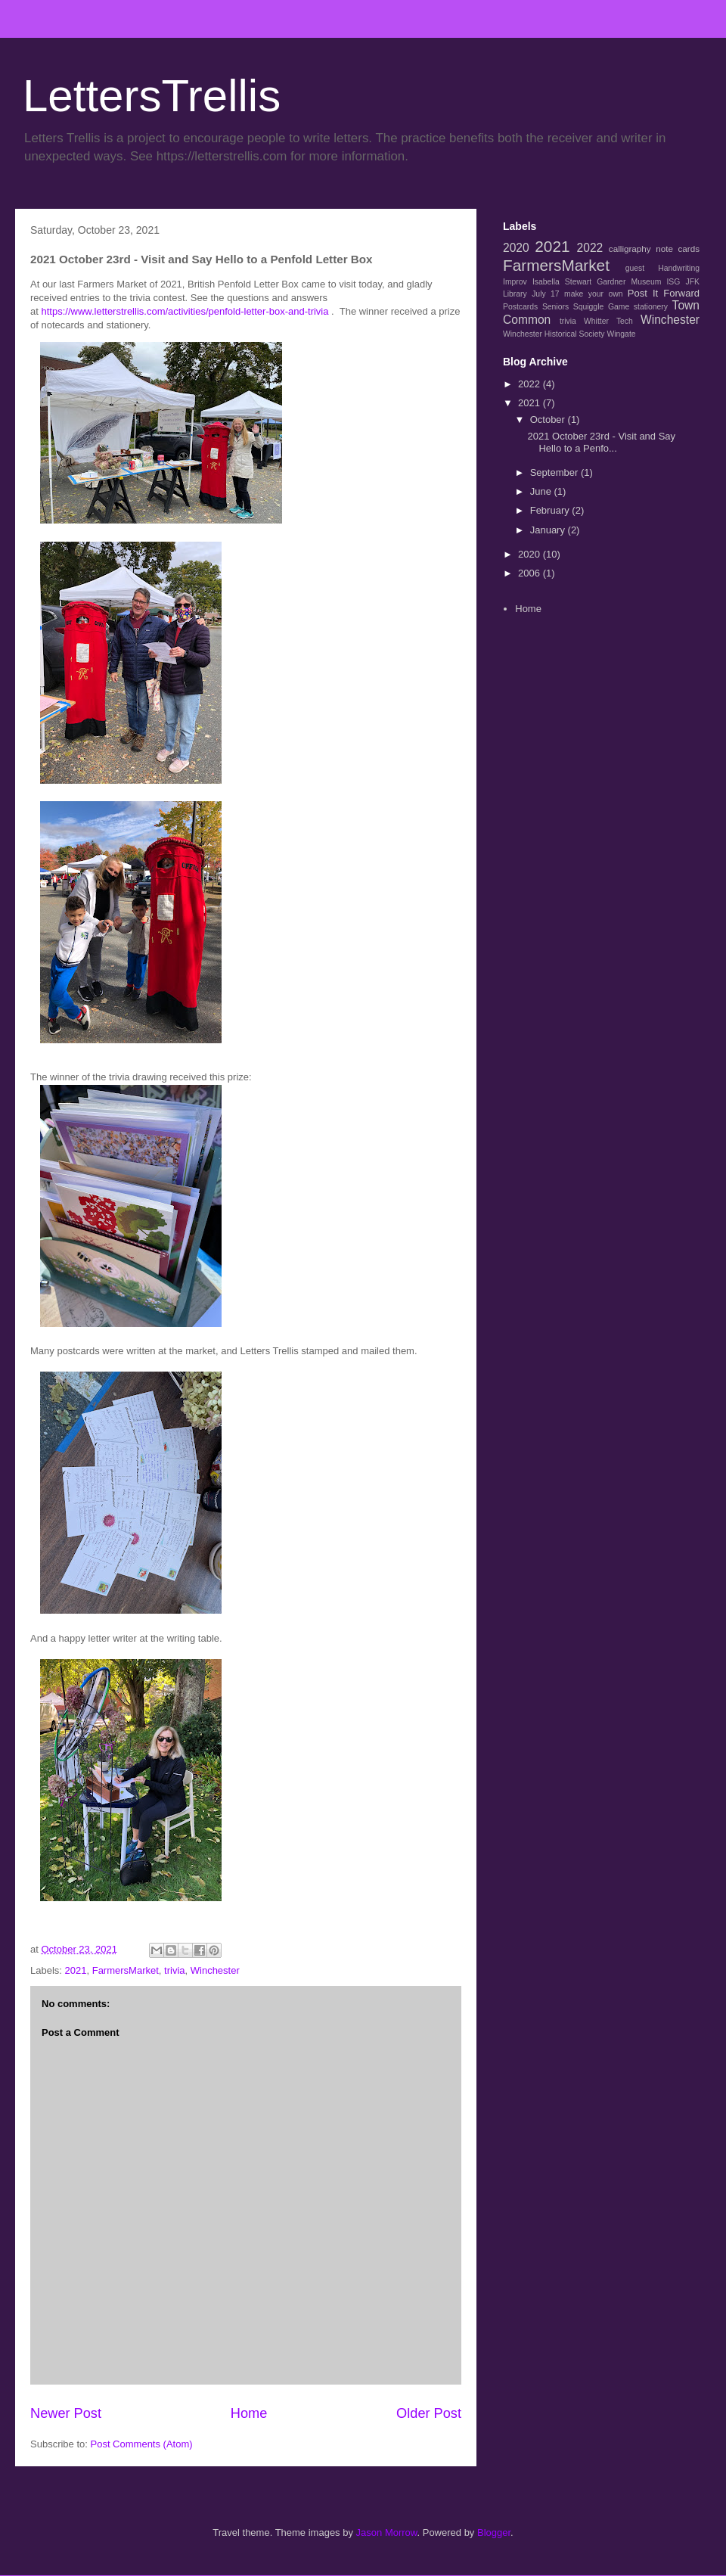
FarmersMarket (125, 1970)
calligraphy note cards (654, 248)
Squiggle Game (601, 307)
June (542, 491)
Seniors (555, 307)
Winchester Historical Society (554, 334)
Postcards (520, 307)
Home (249, 2413)
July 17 (545, 294)
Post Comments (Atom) (142, 2444)
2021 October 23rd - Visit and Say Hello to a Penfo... (601, 442)
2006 (530, 573)
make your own (593, 294)
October (549, 419)
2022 (590, 247)
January (549, 530)
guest (634, 268)
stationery (651, 307)
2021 (76, 1970)
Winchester (215, 1970)
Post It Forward (664, 293)
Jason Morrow (386, 2532)
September (555, 472)
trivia (174, 1970)
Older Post (428, 2413)
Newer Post (65, 2413)
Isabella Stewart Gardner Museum (596, 282)
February (551, 510)
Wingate (621, 334)
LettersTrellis (152, 95)
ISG (673, 282)
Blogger (493, 2532)
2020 (516, 247)
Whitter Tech (608, 321)
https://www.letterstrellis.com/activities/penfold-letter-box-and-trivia (184, 311)
